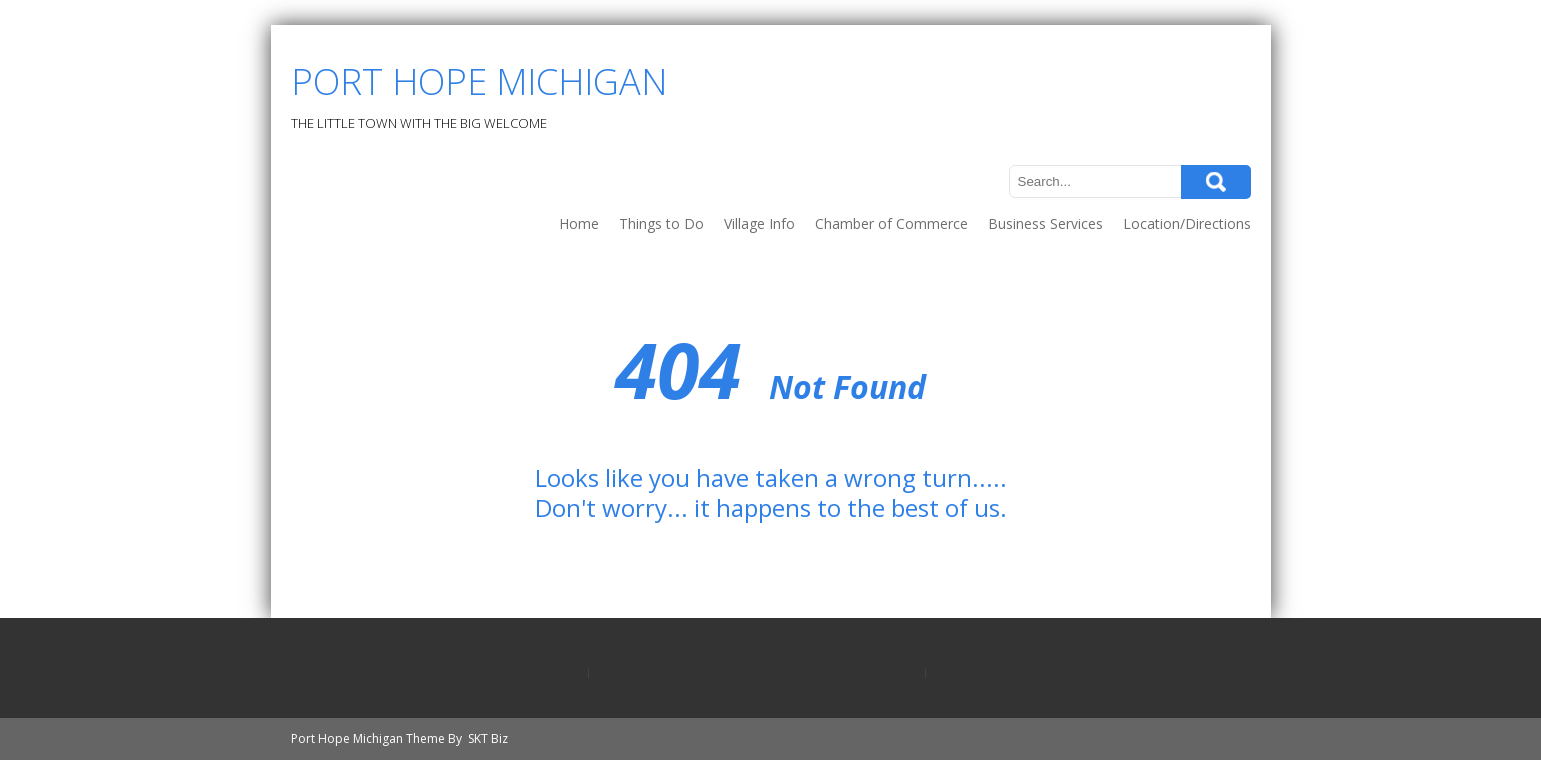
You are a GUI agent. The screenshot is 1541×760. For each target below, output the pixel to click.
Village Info (759, 223)
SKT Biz (488, 738)
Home (579, 223)
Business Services (1045, 223)
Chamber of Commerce (891, 223)
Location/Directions (1187, 223)
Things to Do (661, 223)
